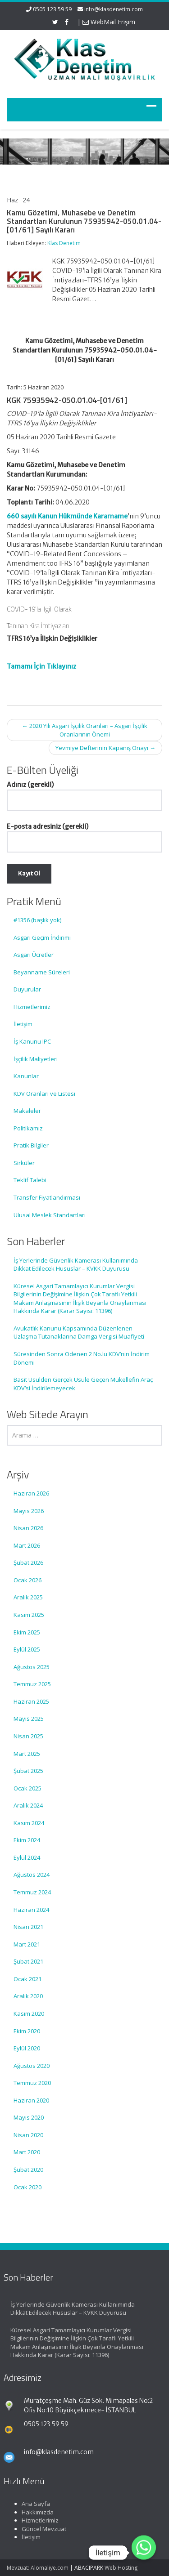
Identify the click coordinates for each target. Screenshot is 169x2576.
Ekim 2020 (27, 2031)
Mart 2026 (27, 1545)
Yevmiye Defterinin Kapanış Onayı (105, 748)
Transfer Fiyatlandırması (47, 1197)
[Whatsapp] (144, 2552)
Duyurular (27, 989)
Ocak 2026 (27, 1580)
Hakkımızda (32, 2512)
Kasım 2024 (29, 1823)
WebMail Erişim (108, 22)
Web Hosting (121, 2568)
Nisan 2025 (28, 1736)
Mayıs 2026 (29, 1511)
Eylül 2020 (27, 2048)
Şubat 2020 (28, 2169)
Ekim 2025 (27, 1632)
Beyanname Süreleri (42, 972)
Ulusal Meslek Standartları (50, 1215)
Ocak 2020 (27, 2187)
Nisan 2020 (28, 2135)
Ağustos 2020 (32, 2066)
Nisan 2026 (28, 1528)
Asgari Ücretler (34, 955)
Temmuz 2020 (32, 2083)
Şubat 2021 (28, 1961)
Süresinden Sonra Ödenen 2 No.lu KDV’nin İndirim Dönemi (82, 1358)
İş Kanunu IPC (32, 1041)
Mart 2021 (27, 1944)
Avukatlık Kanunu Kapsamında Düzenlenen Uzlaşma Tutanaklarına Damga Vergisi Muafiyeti (79, 1332)
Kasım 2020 (29, 2013)
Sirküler (24, 1163)
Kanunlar (26, 1076)
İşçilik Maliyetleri (36, 1059)
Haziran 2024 (31, 1910)
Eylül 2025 (27, 1649)
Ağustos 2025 (32, 1667)
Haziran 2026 (31, 1493)
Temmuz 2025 (32, 1684)
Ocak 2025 (27, 1788)
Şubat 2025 (28, 1771)
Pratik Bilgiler (31, 1145)
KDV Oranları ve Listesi (44, 1093)
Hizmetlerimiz (32, 1007)
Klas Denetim (64, 243)
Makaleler (27, 1111)
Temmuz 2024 (32, 1892)
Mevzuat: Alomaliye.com (38, 2568)
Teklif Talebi (30, 1180)
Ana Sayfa (30, 2504)
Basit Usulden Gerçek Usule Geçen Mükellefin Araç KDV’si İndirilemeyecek (83, 1383)
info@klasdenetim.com (113, 9)
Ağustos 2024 (32, 1875)
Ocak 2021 (27, 1979)
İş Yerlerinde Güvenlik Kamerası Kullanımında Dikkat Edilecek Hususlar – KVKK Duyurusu (76, 1264)
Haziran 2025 (31, 1701)
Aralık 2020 (28, 1996)
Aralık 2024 (28, 1805)
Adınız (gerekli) (84, 792)
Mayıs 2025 (29, 1718)
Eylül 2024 (27, 1857)
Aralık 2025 (28, 1597)
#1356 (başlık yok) (37, 920)
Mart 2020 (27, 2152)
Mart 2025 (27, 1754)
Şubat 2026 (28, 1562)
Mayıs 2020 (29, 2117)
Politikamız (28, 1128)
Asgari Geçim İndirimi (42, 937)
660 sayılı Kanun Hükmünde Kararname (67, 516)
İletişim (23, 1024)
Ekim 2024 (27, 1840)
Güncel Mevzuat (38, 2529)
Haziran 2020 (31, 2100)
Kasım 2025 (29, 1615)
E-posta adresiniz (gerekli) (84, 834)
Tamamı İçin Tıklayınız (41, 666)
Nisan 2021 (28, 1927)
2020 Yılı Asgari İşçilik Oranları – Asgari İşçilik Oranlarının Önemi (84, 730)
